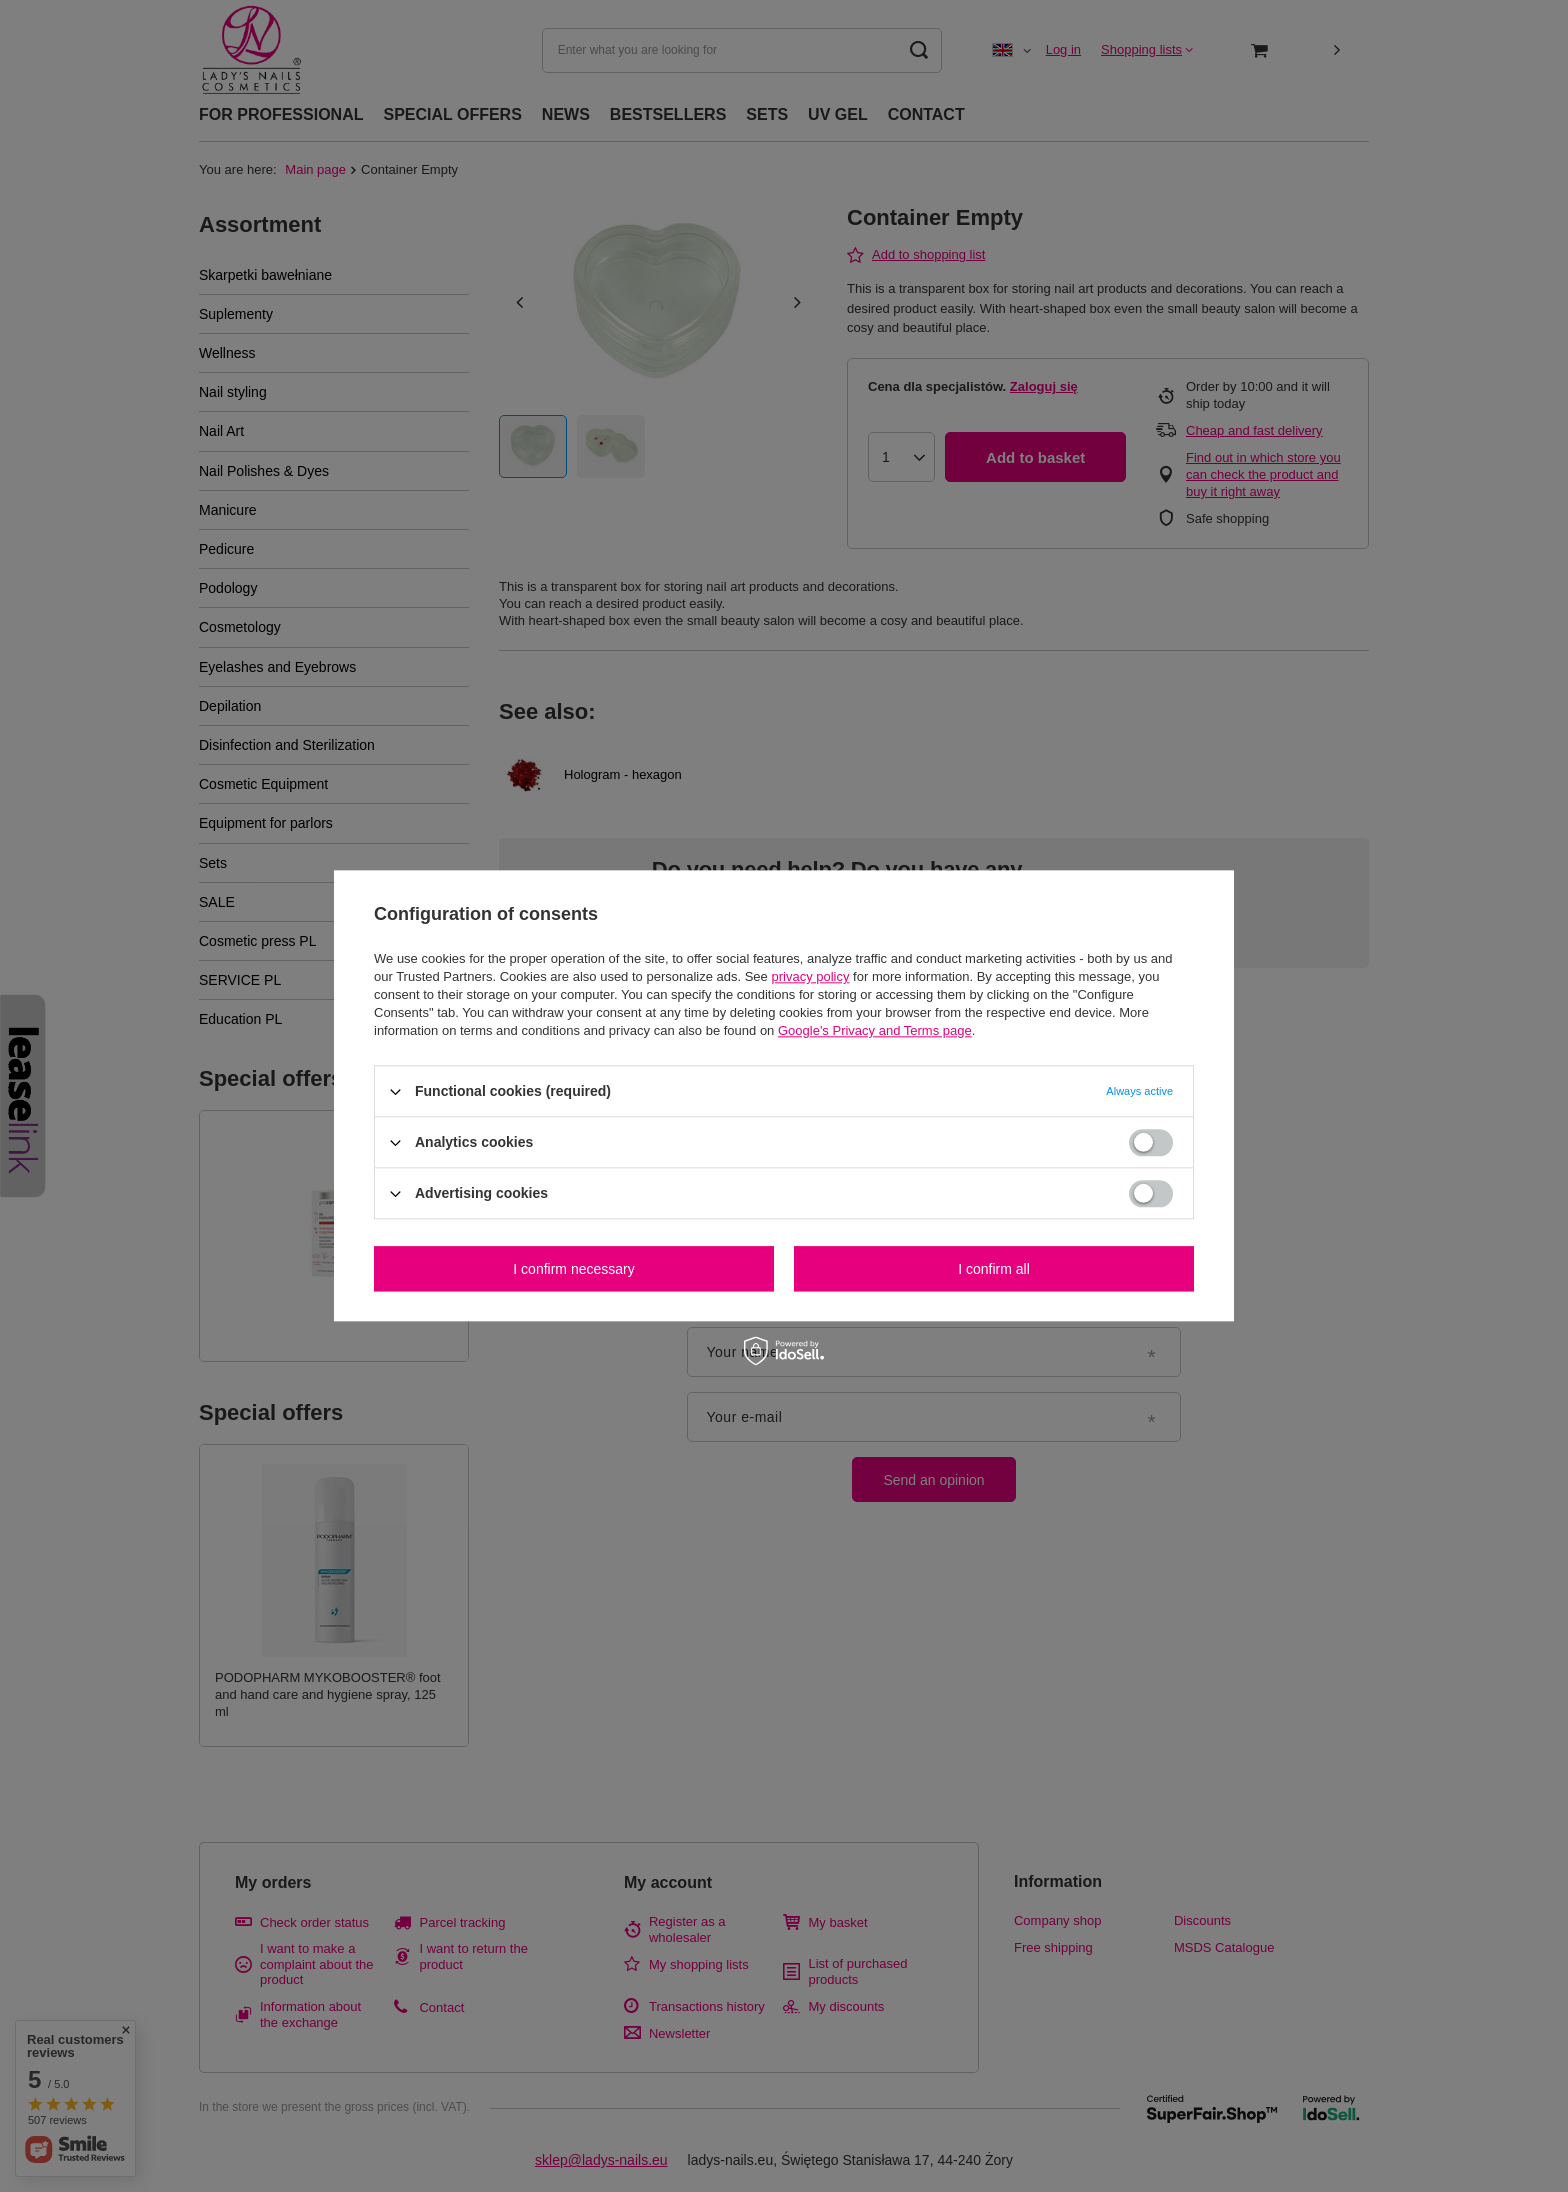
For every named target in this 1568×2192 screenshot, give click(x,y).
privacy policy (810, 976)
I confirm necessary (573, 1269)
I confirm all (994, 1269)
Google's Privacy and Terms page (875, 1030)
